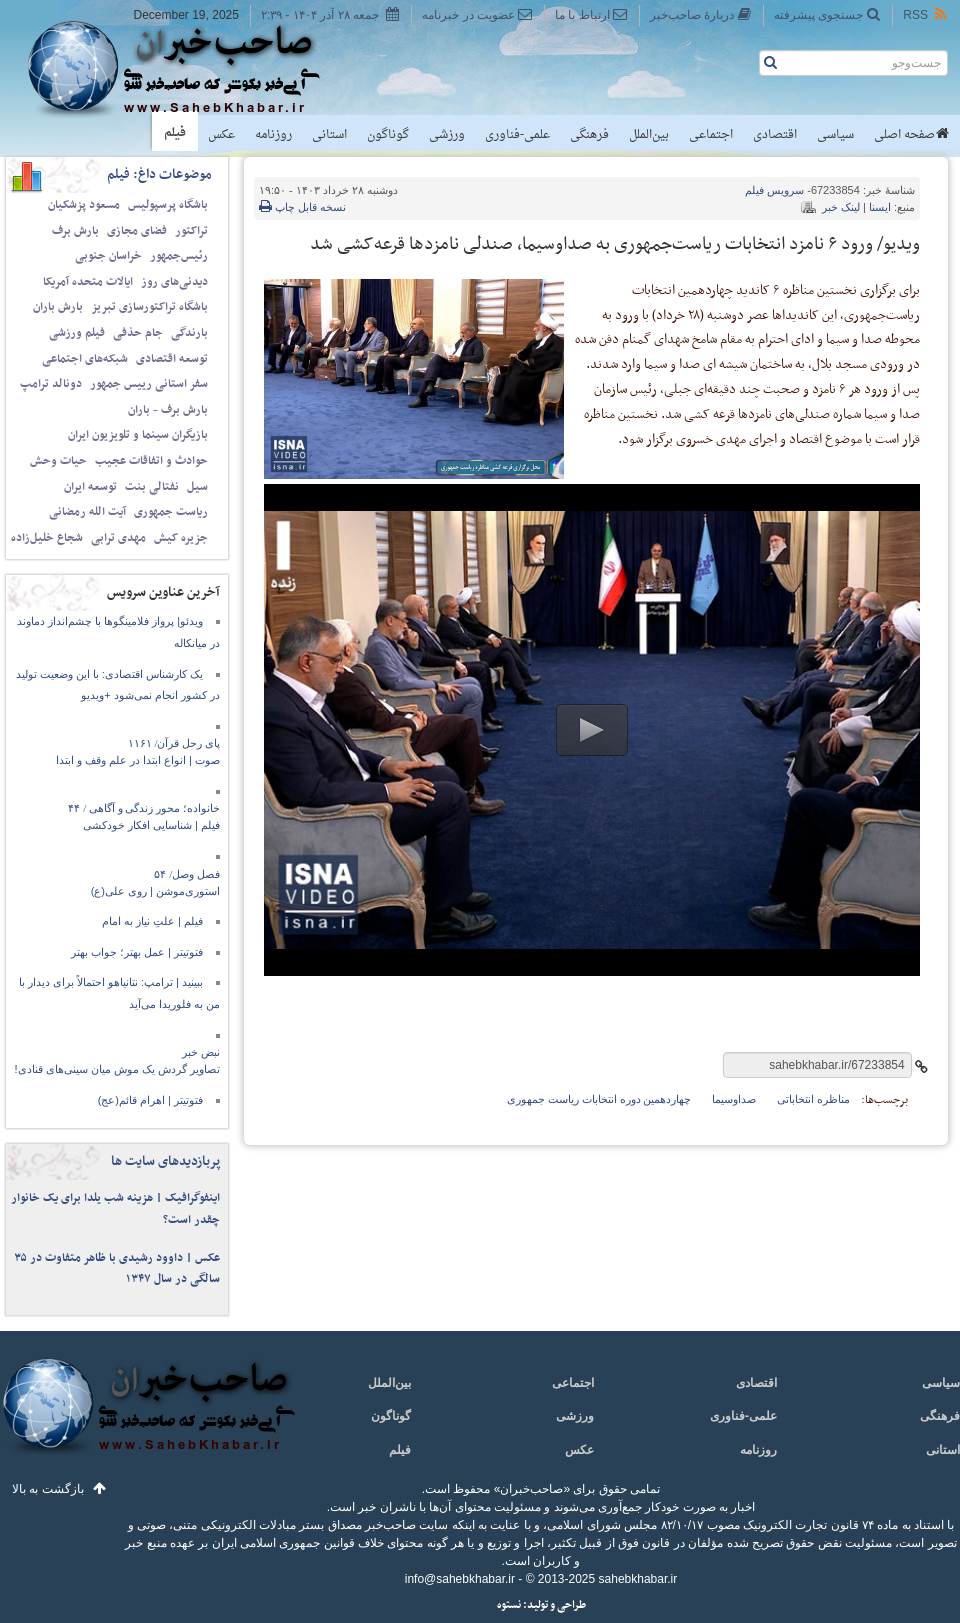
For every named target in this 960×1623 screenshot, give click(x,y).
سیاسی (835, 135)
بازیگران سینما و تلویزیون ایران (138, 435)
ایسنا (880, 207)
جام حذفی (138, 333)
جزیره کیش (181, 538)
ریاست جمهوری (171, 512)
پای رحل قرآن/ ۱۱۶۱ (174, 743)
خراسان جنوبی (108, 256)
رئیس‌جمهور (179, 256)
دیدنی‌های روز (174, 282)
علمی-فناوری (517, 135)
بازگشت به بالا (48, 1489)
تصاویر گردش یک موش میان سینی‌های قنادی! (117, 1069)
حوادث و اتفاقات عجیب (151, 461)
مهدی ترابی (118, 538)
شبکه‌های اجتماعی (85, 359)
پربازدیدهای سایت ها (165, 1161)
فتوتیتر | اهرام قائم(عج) (150, 1100)
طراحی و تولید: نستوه (541, 1605)
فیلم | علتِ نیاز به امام (152, 921)
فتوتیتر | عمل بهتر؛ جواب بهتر (137, 952)
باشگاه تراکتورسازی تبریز (149, 307)
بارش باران (58, 307)
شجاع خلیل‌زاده (47, 538)
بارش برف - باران (168, 410)
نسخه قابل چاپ (302, 207)
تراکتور (191, 231)
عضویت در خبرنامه (477, 14)
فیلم (175, 133)
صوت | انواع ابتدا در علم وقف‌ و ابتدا (138, 760)
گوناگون (388, 135)
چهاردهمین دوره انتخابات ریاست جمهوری (599, 1099)
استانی (329, 135)
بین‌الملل (649, 135)
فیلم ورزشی (77, 333)
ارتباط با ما (591, 14)
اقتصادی (775, 135)
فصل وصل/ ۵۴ (187, 874)
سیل (197, 487)
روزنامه (273, 135)
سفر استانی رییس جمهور (149, 384)
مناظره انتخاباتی (813, 1099)
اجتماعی (711, 135)
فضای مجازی (137, 231)
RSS (926, 14)
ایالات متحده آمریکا (88, 282)
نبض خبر (201, 1052)
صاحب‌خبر (187, 68)
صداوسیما (734, 1099)
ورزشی (447, 135)
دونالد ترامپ (51, 384)
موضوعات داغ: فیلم (159, 174)
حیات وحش (58, 461)
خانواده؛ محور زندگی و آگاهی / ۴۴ (144, 808)
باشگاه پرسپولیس (168, 205)
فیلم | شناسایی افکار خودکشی (151, 825)
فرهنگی (589, 135)
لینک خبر (841, 207)
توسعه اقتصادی (172, 359)
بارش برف (75, 231)
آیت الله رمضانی (87, 512)
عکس (221, 135)
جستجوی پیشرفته (827, 14)
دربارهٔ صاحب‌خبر (701, 14)
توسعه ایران (90, 487)
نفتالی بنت (152, 487)
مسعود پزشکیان (84, 205)
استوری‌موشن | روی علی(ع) (155, 891)
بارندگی (189, 333)
